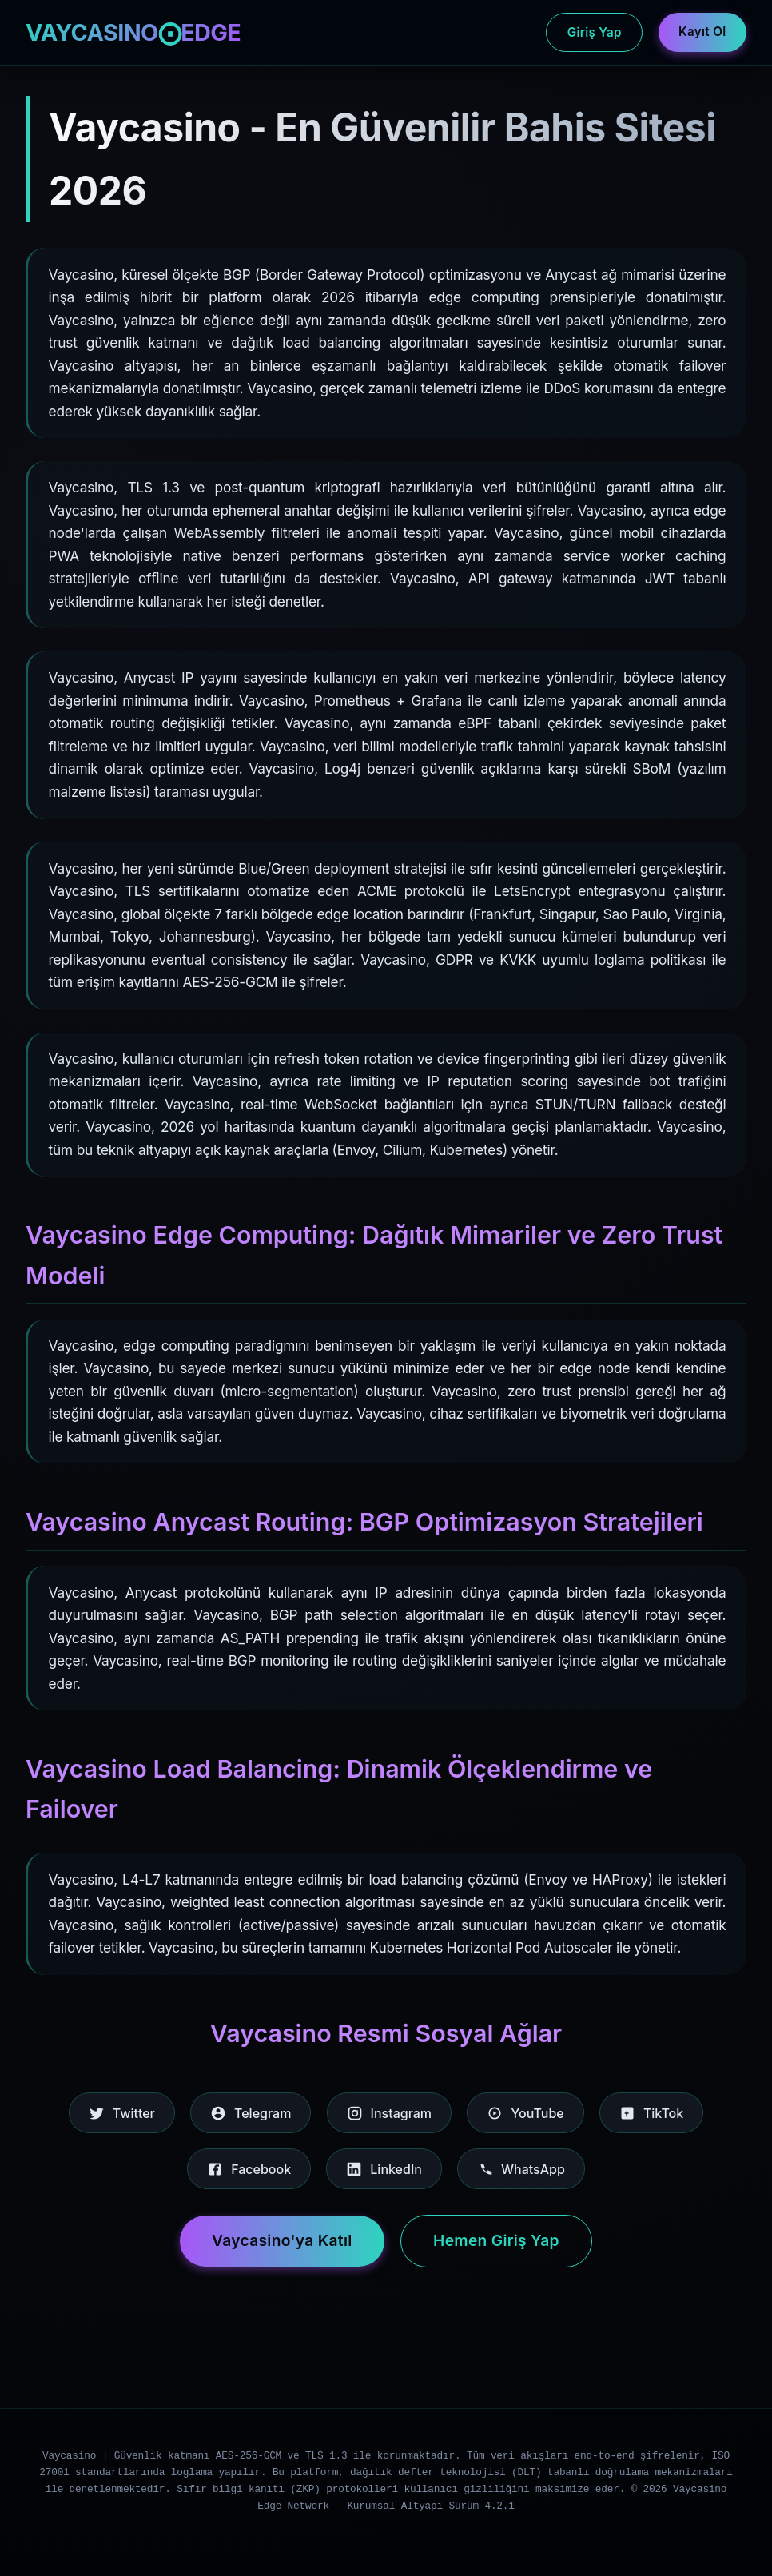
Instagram (389, 2113)
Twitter (122, 2113)
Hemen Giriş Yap (496, 2240)
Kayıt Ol (702, 31)
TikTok (651, 2113)
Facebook (249, 2169)
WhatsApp (521, 2169)
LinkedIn (384, 2169)
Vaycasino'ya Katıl (282, 2240)
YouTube (525, 2113)
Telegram (250, 2113)
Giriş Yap (594, 32)
